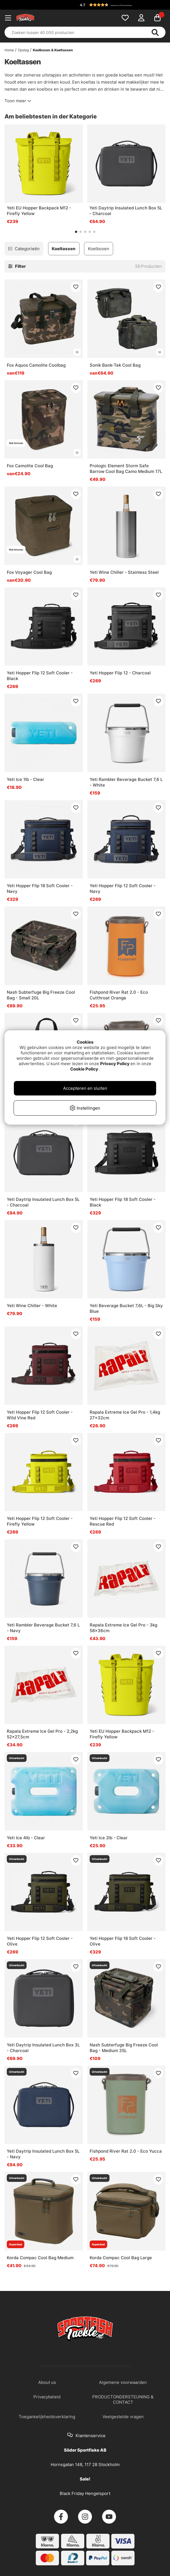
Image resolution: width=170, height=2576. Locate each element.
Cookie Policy (84, 1069)
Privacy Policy (115, 1063)
